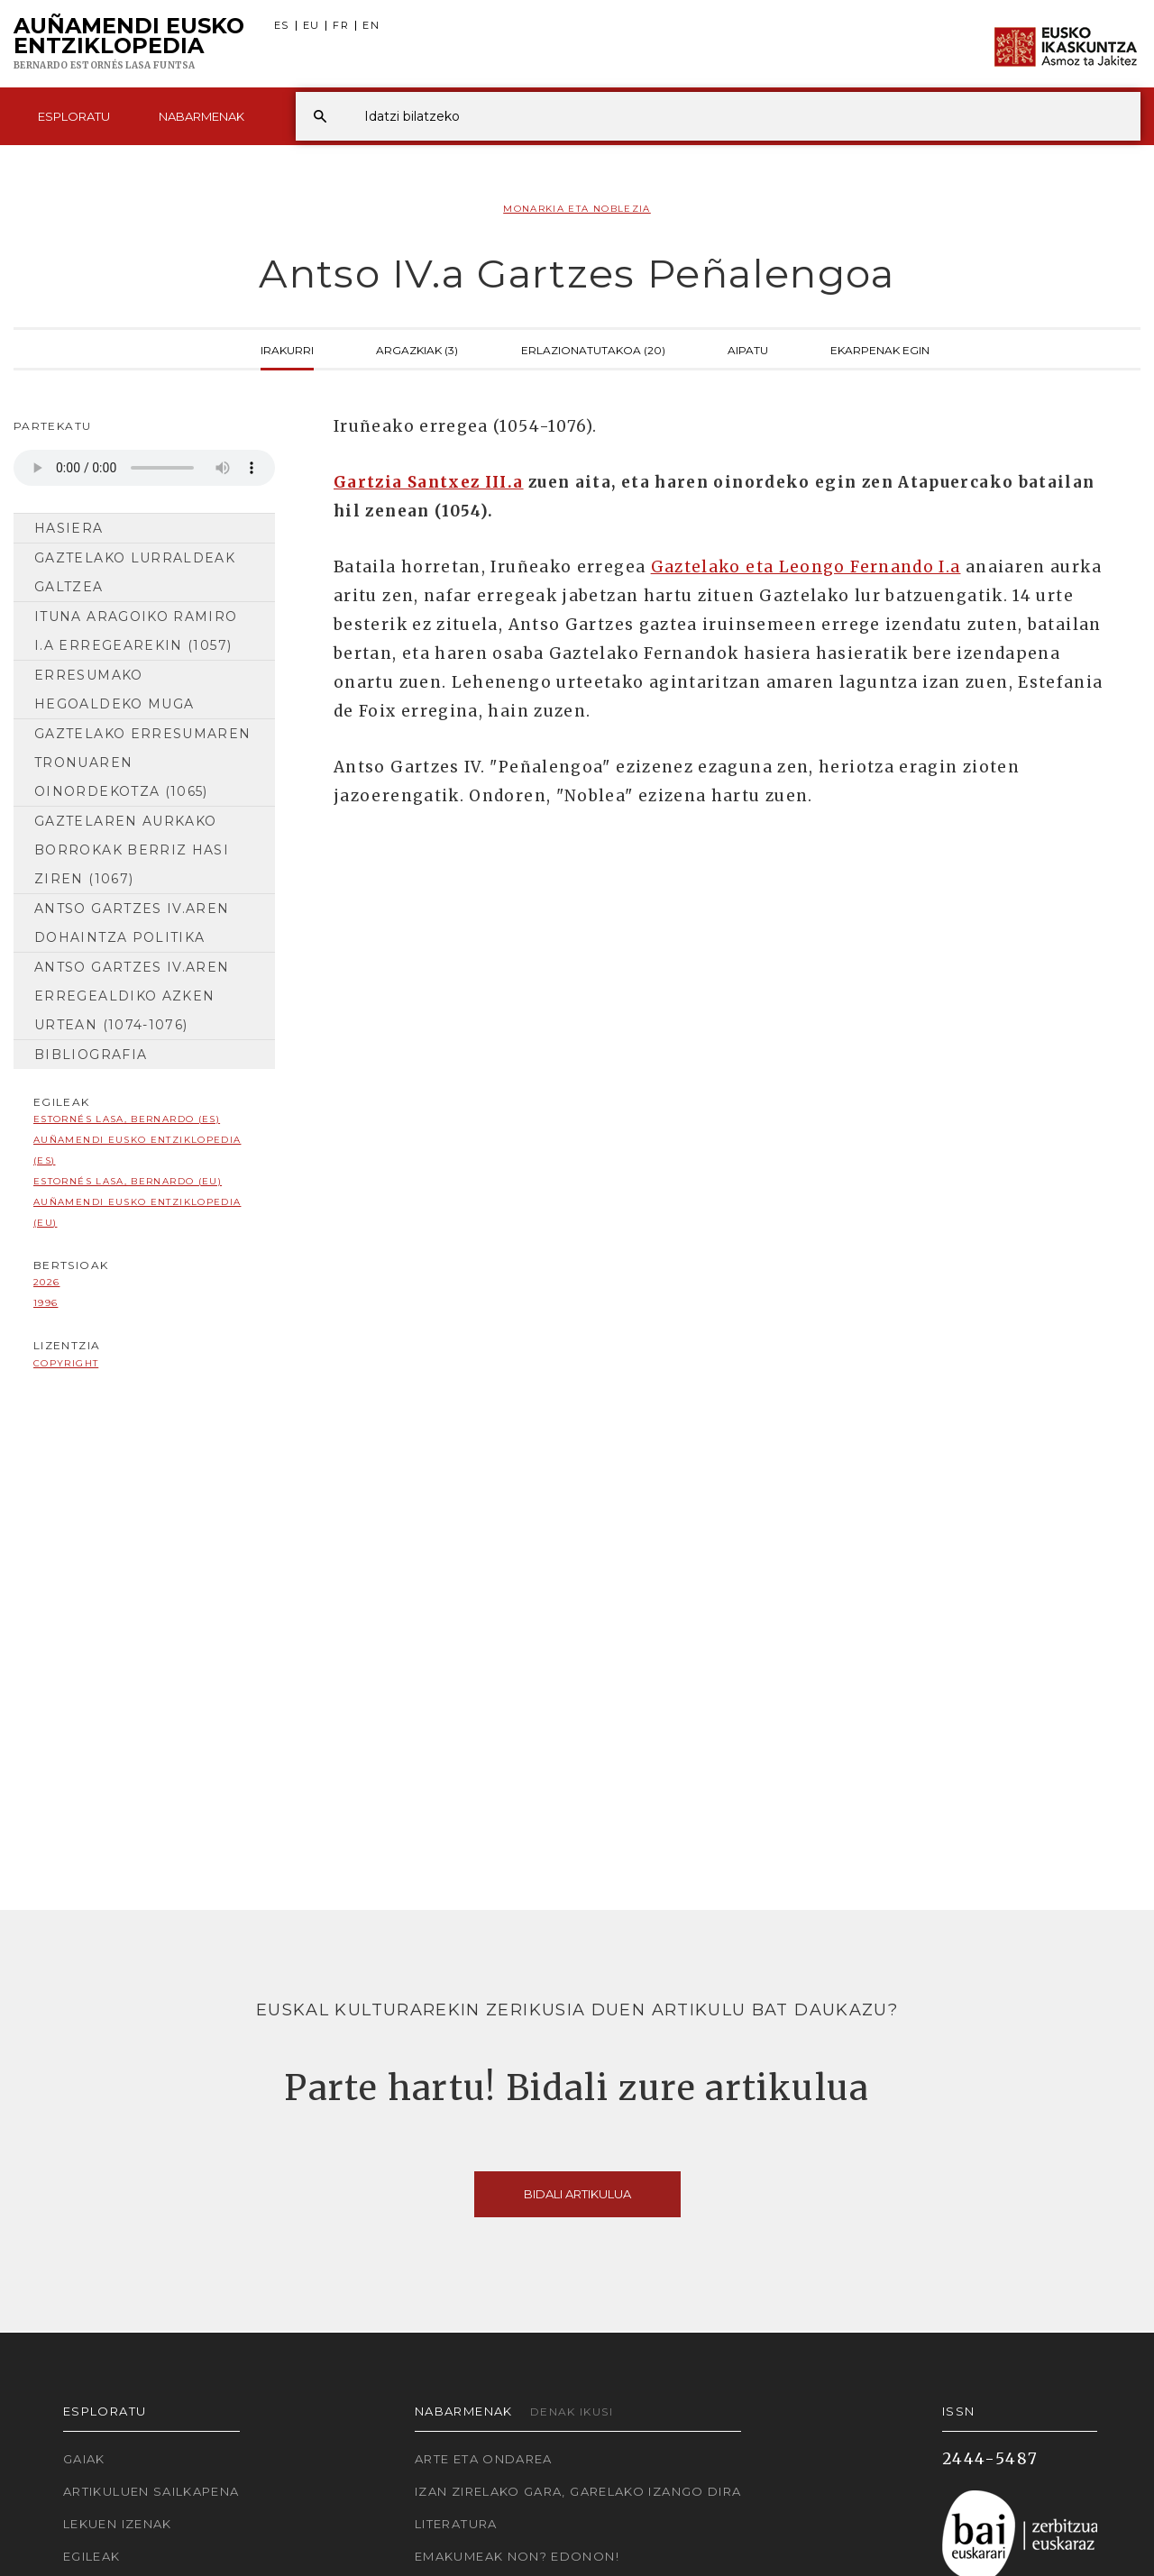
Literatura (456, 2524)
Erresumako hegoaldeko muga (114, 689)
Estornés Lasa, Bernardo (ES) (126, 1119)
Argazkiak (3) (417, 348)
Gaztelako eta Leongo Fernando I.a (806, 567)
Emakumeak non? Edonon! (517, 2556)
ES (281, 26)
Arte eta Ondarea (484, 2459)
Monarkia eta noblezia (577, 209)
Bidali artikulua (577, 2194)
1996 (45, 1303)
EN (371, 26)
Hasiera (69, 528)
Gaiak (84, 2459)
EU (311, 26)
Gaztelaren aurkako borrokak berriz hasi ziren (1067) (131, 850)
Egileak (92, 2556)
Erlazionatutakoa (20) (593, 348)
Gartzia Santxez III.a (429, 482)
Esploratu (74, 116)
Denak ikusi (571, 2411)
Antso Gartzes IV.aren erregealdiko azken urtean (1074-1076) (132, 996)
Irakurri (287, 348)
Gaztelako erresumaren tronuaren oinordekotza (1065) (143, 762)
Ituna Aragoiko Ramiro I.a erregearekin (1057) (136, 630)
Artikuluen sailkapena (151, 2491)
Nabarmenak (201, 116)
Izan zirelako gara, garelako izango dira (578, 2491)
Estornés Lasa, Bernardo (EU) (127, 1181)
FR (341, 26)
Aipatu (748, 348)
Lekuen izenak (117, 2524)
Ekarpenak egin (880, 348)
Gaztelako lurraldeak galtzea (134, 572)
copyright (65, 1363)
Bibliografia (90, 1054)
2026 (46, 1282)
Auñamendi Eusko (129, 44)
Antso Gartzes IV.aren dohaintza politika (132, 922)
